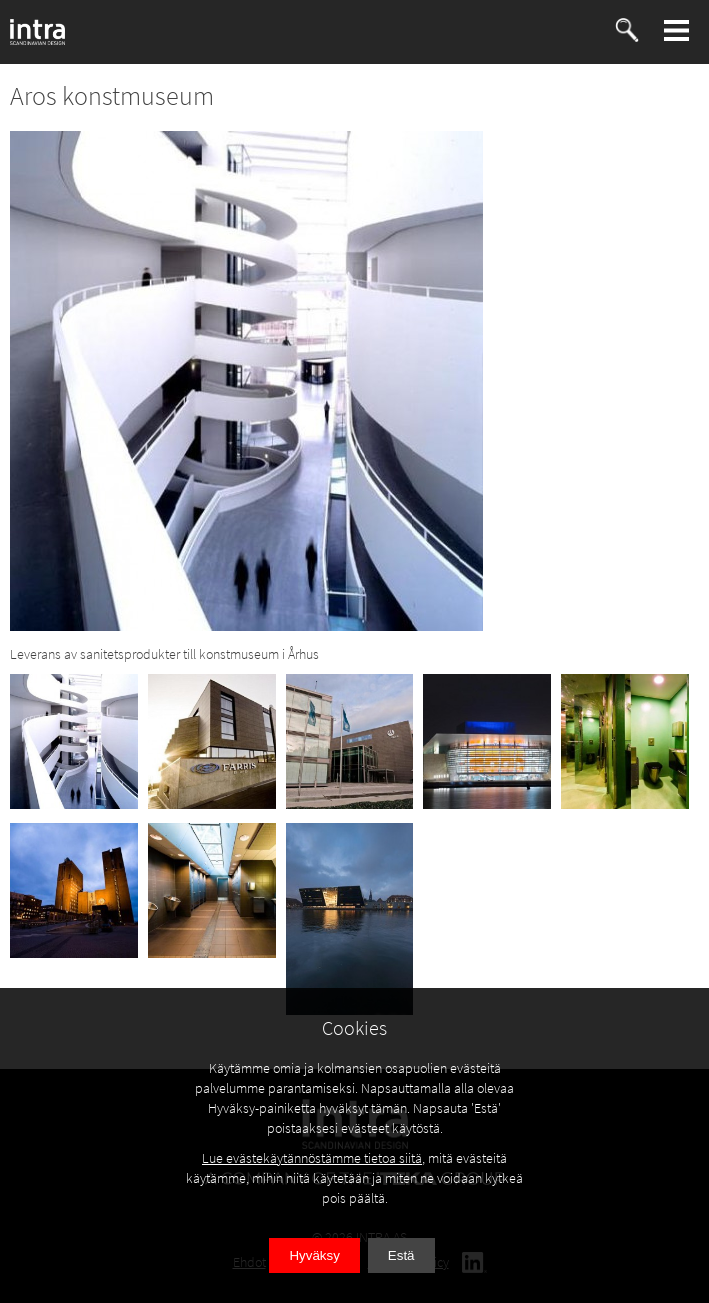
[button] (677, 30)
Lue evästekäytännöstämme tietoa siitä (312, 1158)
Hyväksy (314, 1255)
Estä (401, 1255)
